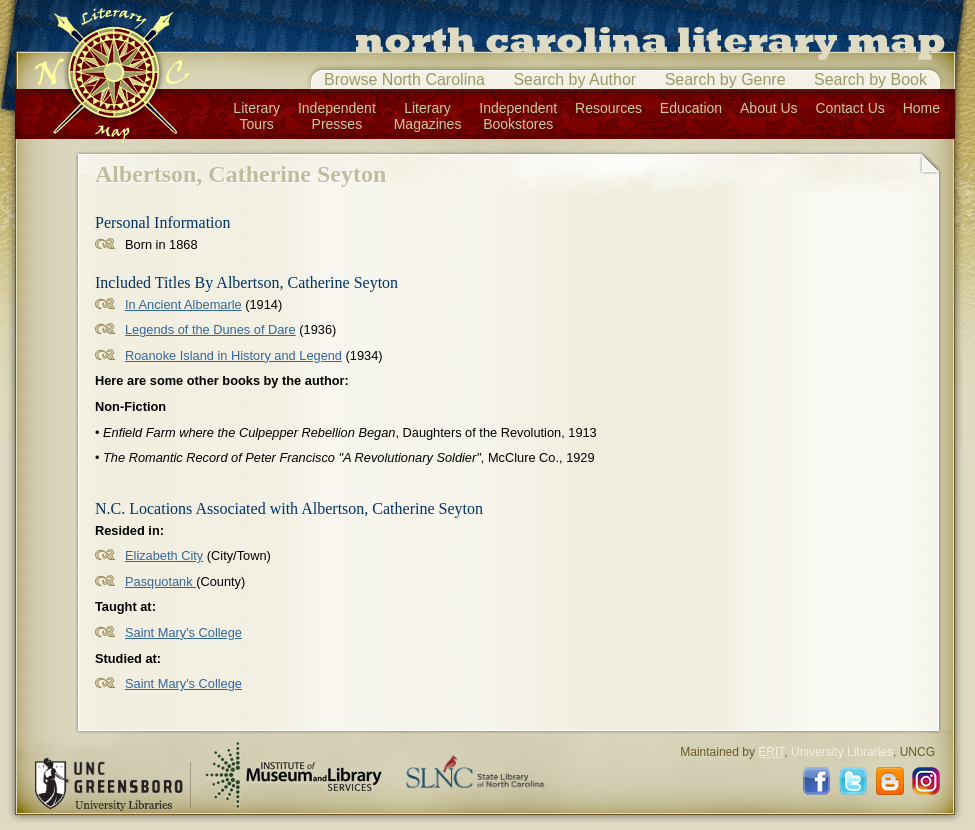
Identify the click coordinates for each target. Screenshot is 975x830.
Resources (608, 108)
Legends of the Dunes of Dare (210, 329)
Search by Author (574, 79)
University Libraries (842, 752)
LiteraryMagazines (428, 116)
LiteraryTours (256, 116)
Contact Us (850, 108)
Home (921, 108)
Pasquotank (160, 581)
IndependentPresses (337, 116)
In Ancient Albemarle (183, 304)
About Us (769, 108)
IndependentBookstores (518, 116)
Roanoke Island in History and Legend (233, 355)
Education (691, 108)
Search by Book (870, 79)
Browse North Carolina (404, 79)
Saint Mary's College (183, 632)
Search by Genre (725, 79)
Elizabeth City (164, 555)
